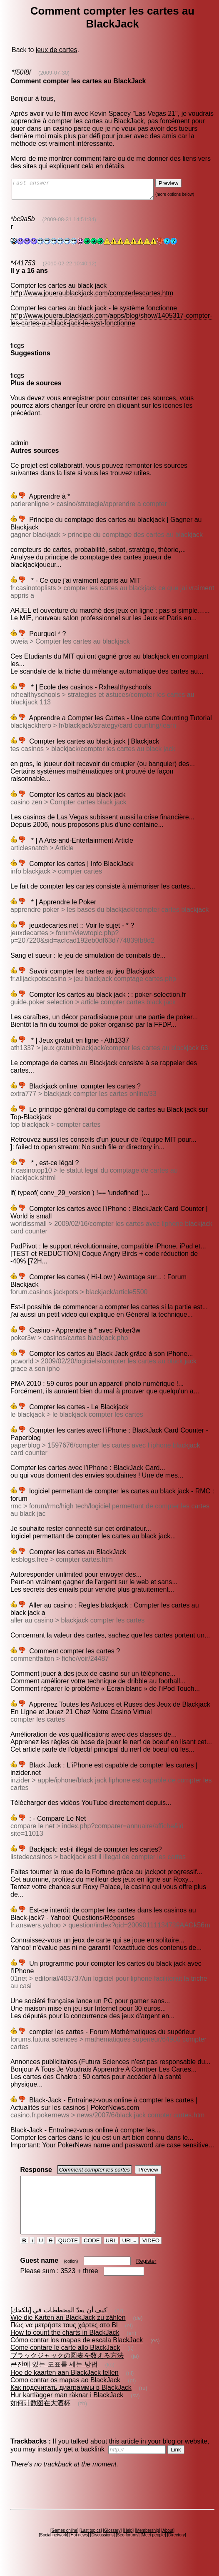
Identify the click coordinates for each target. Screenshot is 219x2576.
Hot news (79, 2550)
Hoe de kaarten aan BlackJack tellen (64, 2387)
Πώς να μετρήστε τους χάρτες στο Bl (63, 2340)
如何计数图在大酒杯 (40, 2417)
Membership (147, 2545)
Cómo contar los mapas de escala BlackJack (76, 2355)
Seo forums (127, 2550)
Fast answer (91, 191)
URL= (129, 2255)
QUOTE (68, 2255)
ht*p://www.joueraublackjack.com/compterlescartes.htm (91, 296)
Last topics (91, 2545)
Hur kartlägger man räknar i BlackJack (66, 2410)
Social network (53, 2550)
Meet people (153, 2550)
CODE (91, 2255)
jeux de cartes (56, 49)
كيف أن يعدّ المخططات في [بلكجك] (58, 2325)
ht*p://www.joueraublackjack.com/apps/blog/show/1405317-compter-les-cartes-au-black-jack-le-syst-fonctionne (111, 323)
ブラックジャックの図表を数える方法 (67, 2370)
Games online (64, 2545)
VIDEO (151, 2255)
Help (128, 2545)
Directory (176, 2550)
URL (111, 2255)
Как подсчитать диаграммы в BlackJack (71, 2402)
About (167, 2545)
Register (146, 2276)
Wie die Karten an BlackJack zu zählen (68, 2332)
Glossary (112, 2545)
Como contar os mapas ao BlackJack (65, 2395)
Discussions (102, 2550)
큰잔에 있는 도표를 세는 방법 (54, 2379)
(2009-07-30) (54, 73)
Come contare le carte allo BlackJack (65, 2362)
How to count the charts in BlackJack (64, 2347)
